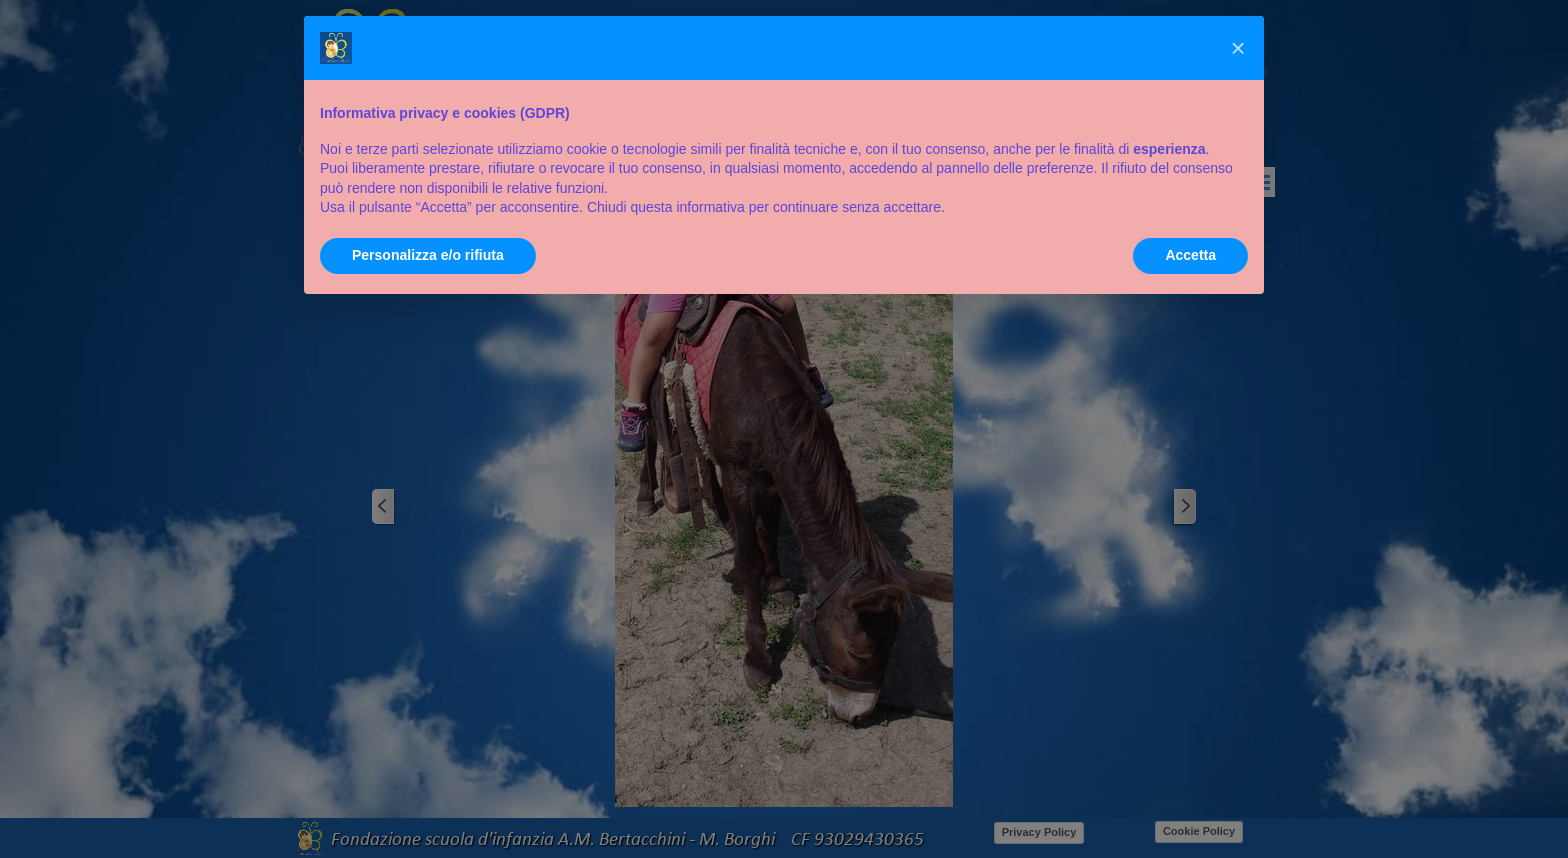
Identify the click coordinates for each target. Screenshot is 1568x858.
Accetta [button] (1190, 255)
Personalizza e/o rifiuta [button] (428, 255)
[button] (1238, 48)
